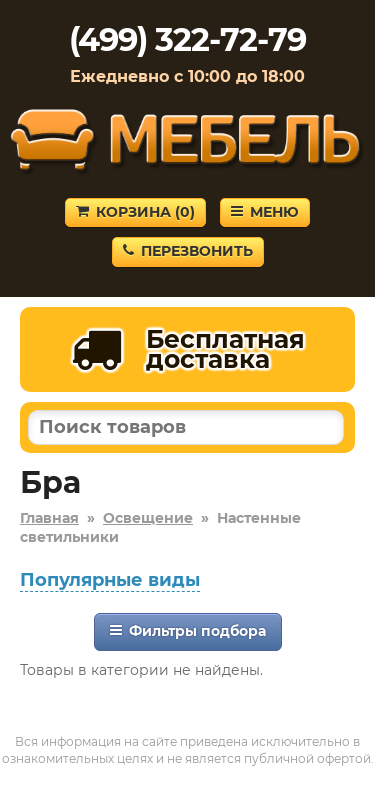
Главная (49, 518)
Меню (265, 212)
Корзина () (135, 212)
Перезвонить (188, 251)
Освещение (148, 518)
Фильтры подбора (188, 631)
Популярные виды (110, 580)
